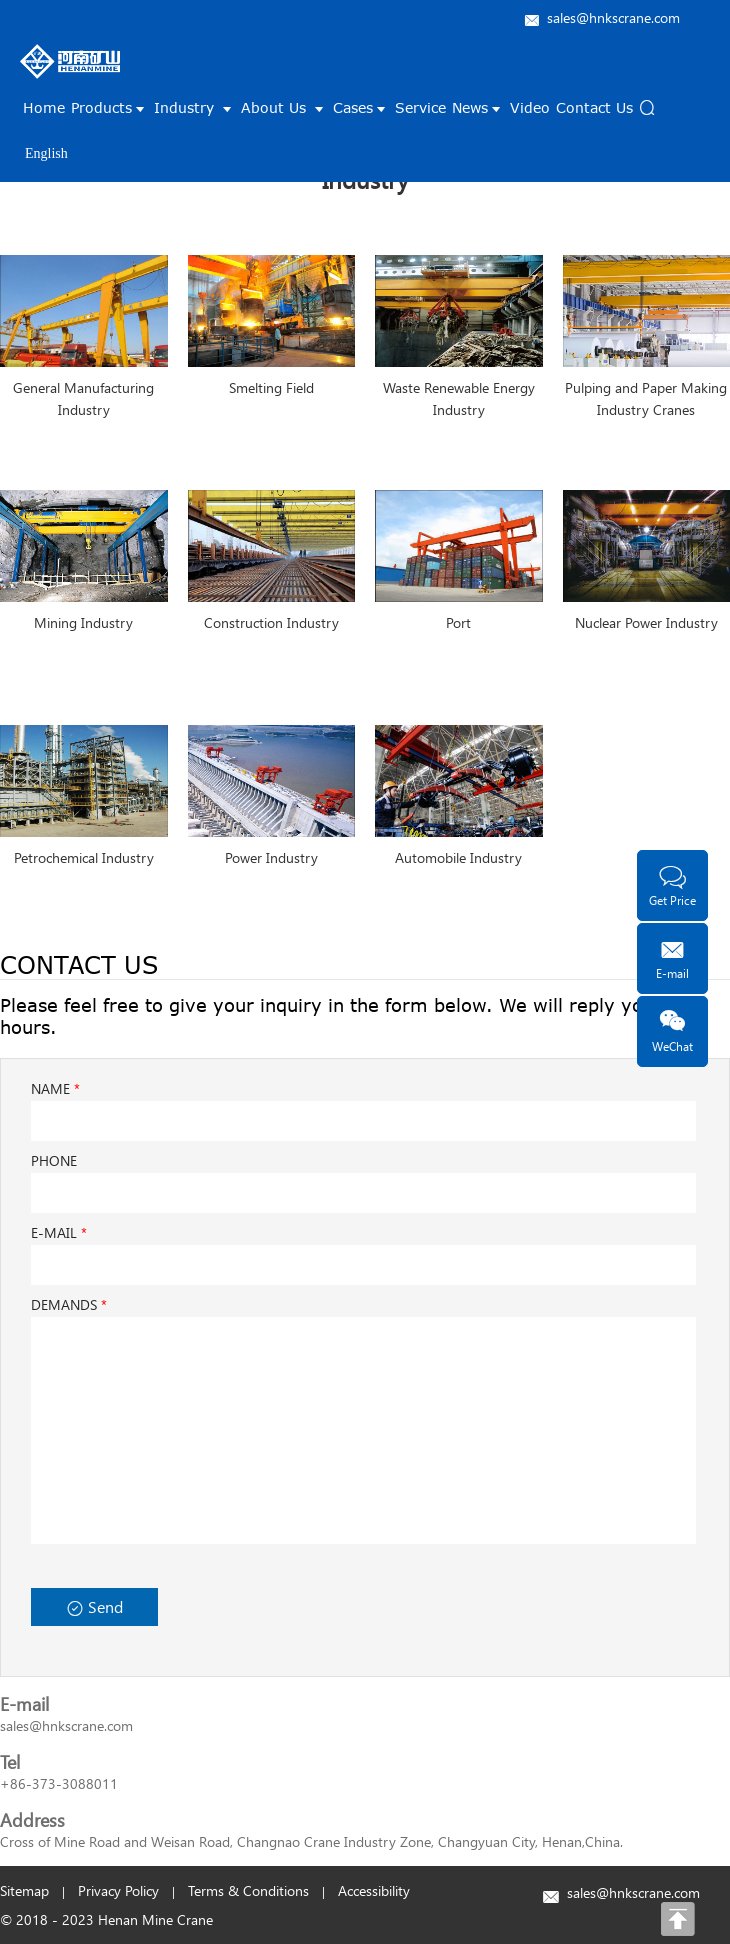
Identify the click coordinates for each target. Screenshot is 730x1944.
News (478, 107)
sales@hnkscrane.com (613, 17)
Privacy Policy (118, 1890)
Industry (194, 107)
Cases (361, 107)
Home (44, 107)
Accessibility (374, 1890)
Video (530, 107)
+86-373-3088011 (59, 1783)
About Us (284, 107)
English (46, 153)
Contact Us (594, 107)
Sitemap (24, 1890)
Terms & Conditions (248, 1890)
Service (420, 107)
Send (95, 1606)
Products (109, 107)
